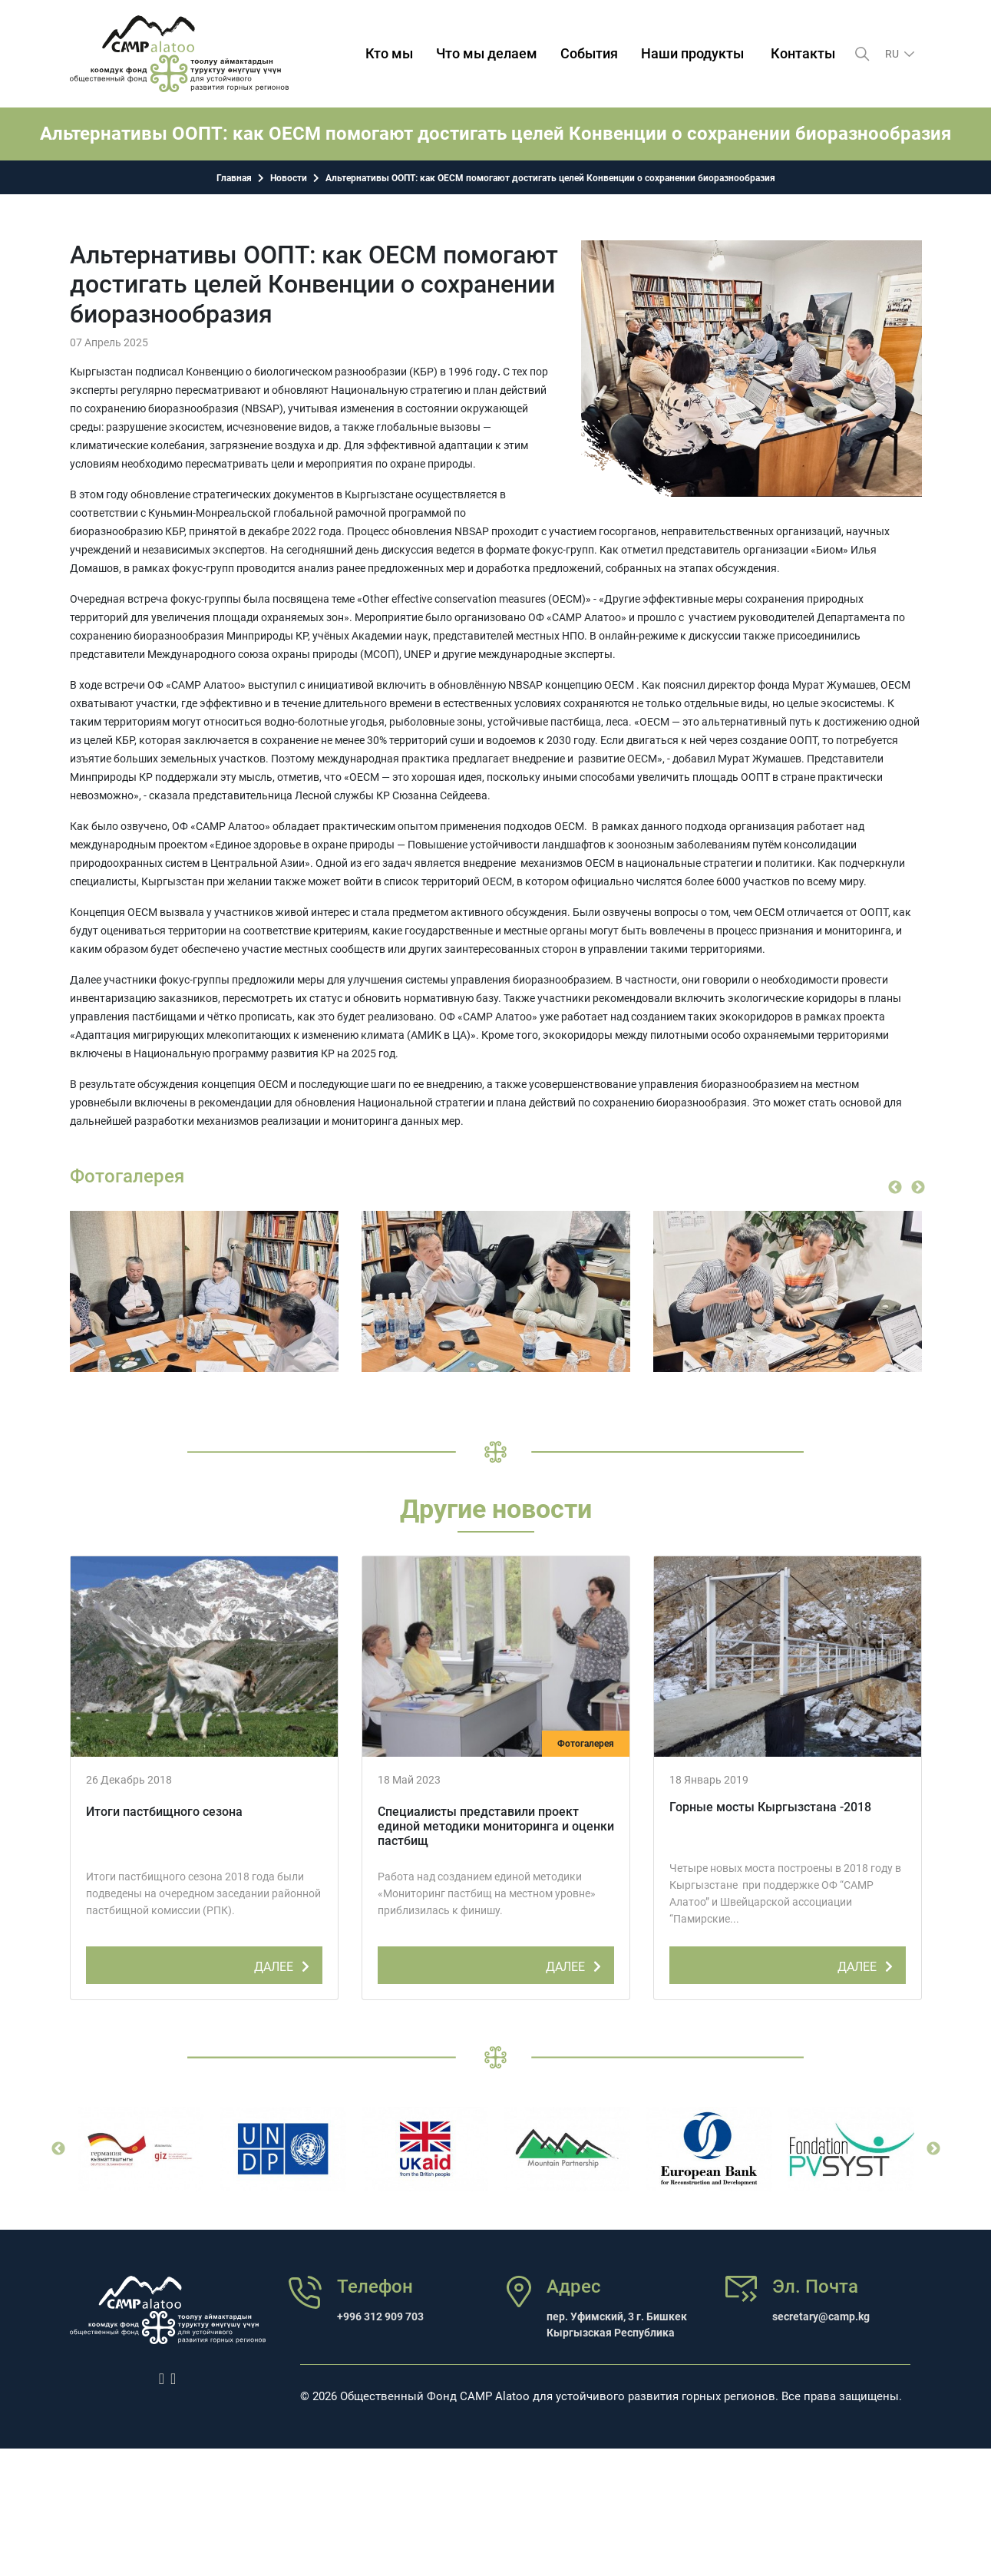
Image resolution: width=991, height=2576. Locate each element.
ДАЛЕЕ (284, 1964)
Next (918, 1187)
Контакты (803, 53)
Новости (288, 178)
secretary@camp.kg (821, 2316)
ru (893, 54)
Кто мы (389, 53)
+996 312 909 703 (380, 2316)
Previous (895, 1187)
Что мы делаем (486, 53)
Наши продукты (692, 53)
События (589, 53)
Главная (234, 178)
